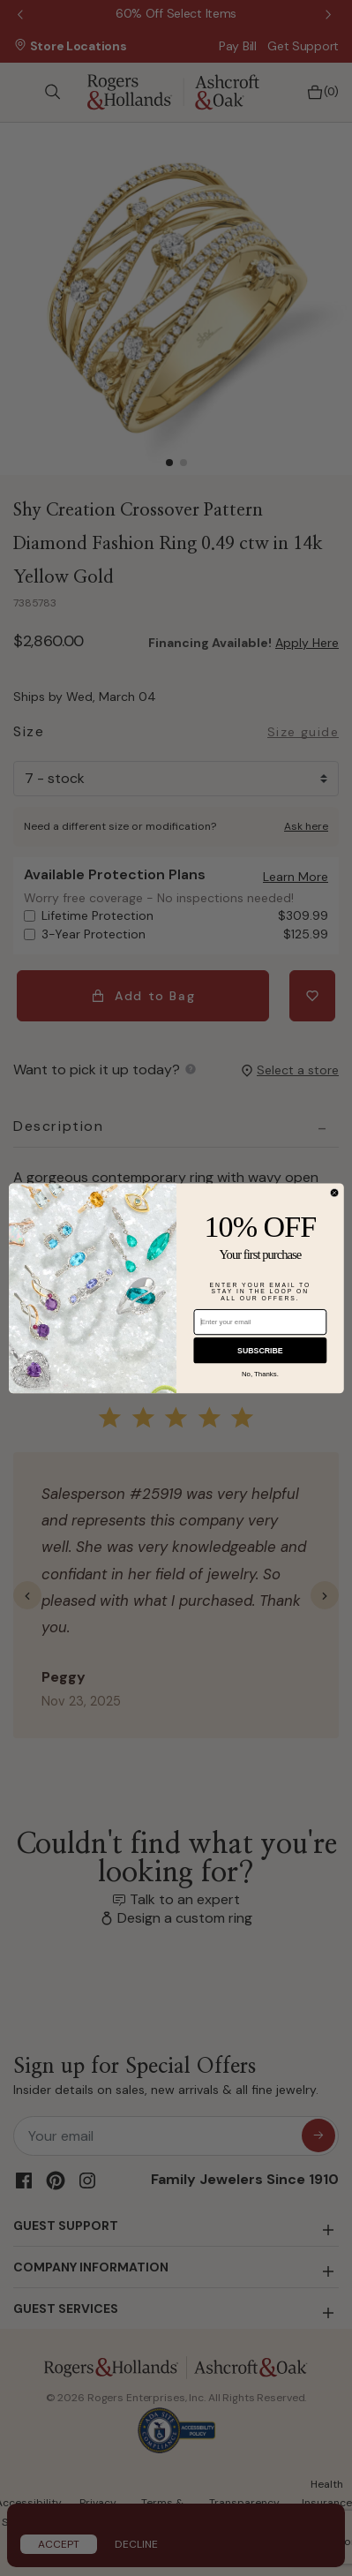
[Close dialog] (334, 1192)
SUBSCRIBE (260, 1349)
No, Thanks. (259, 1373)
